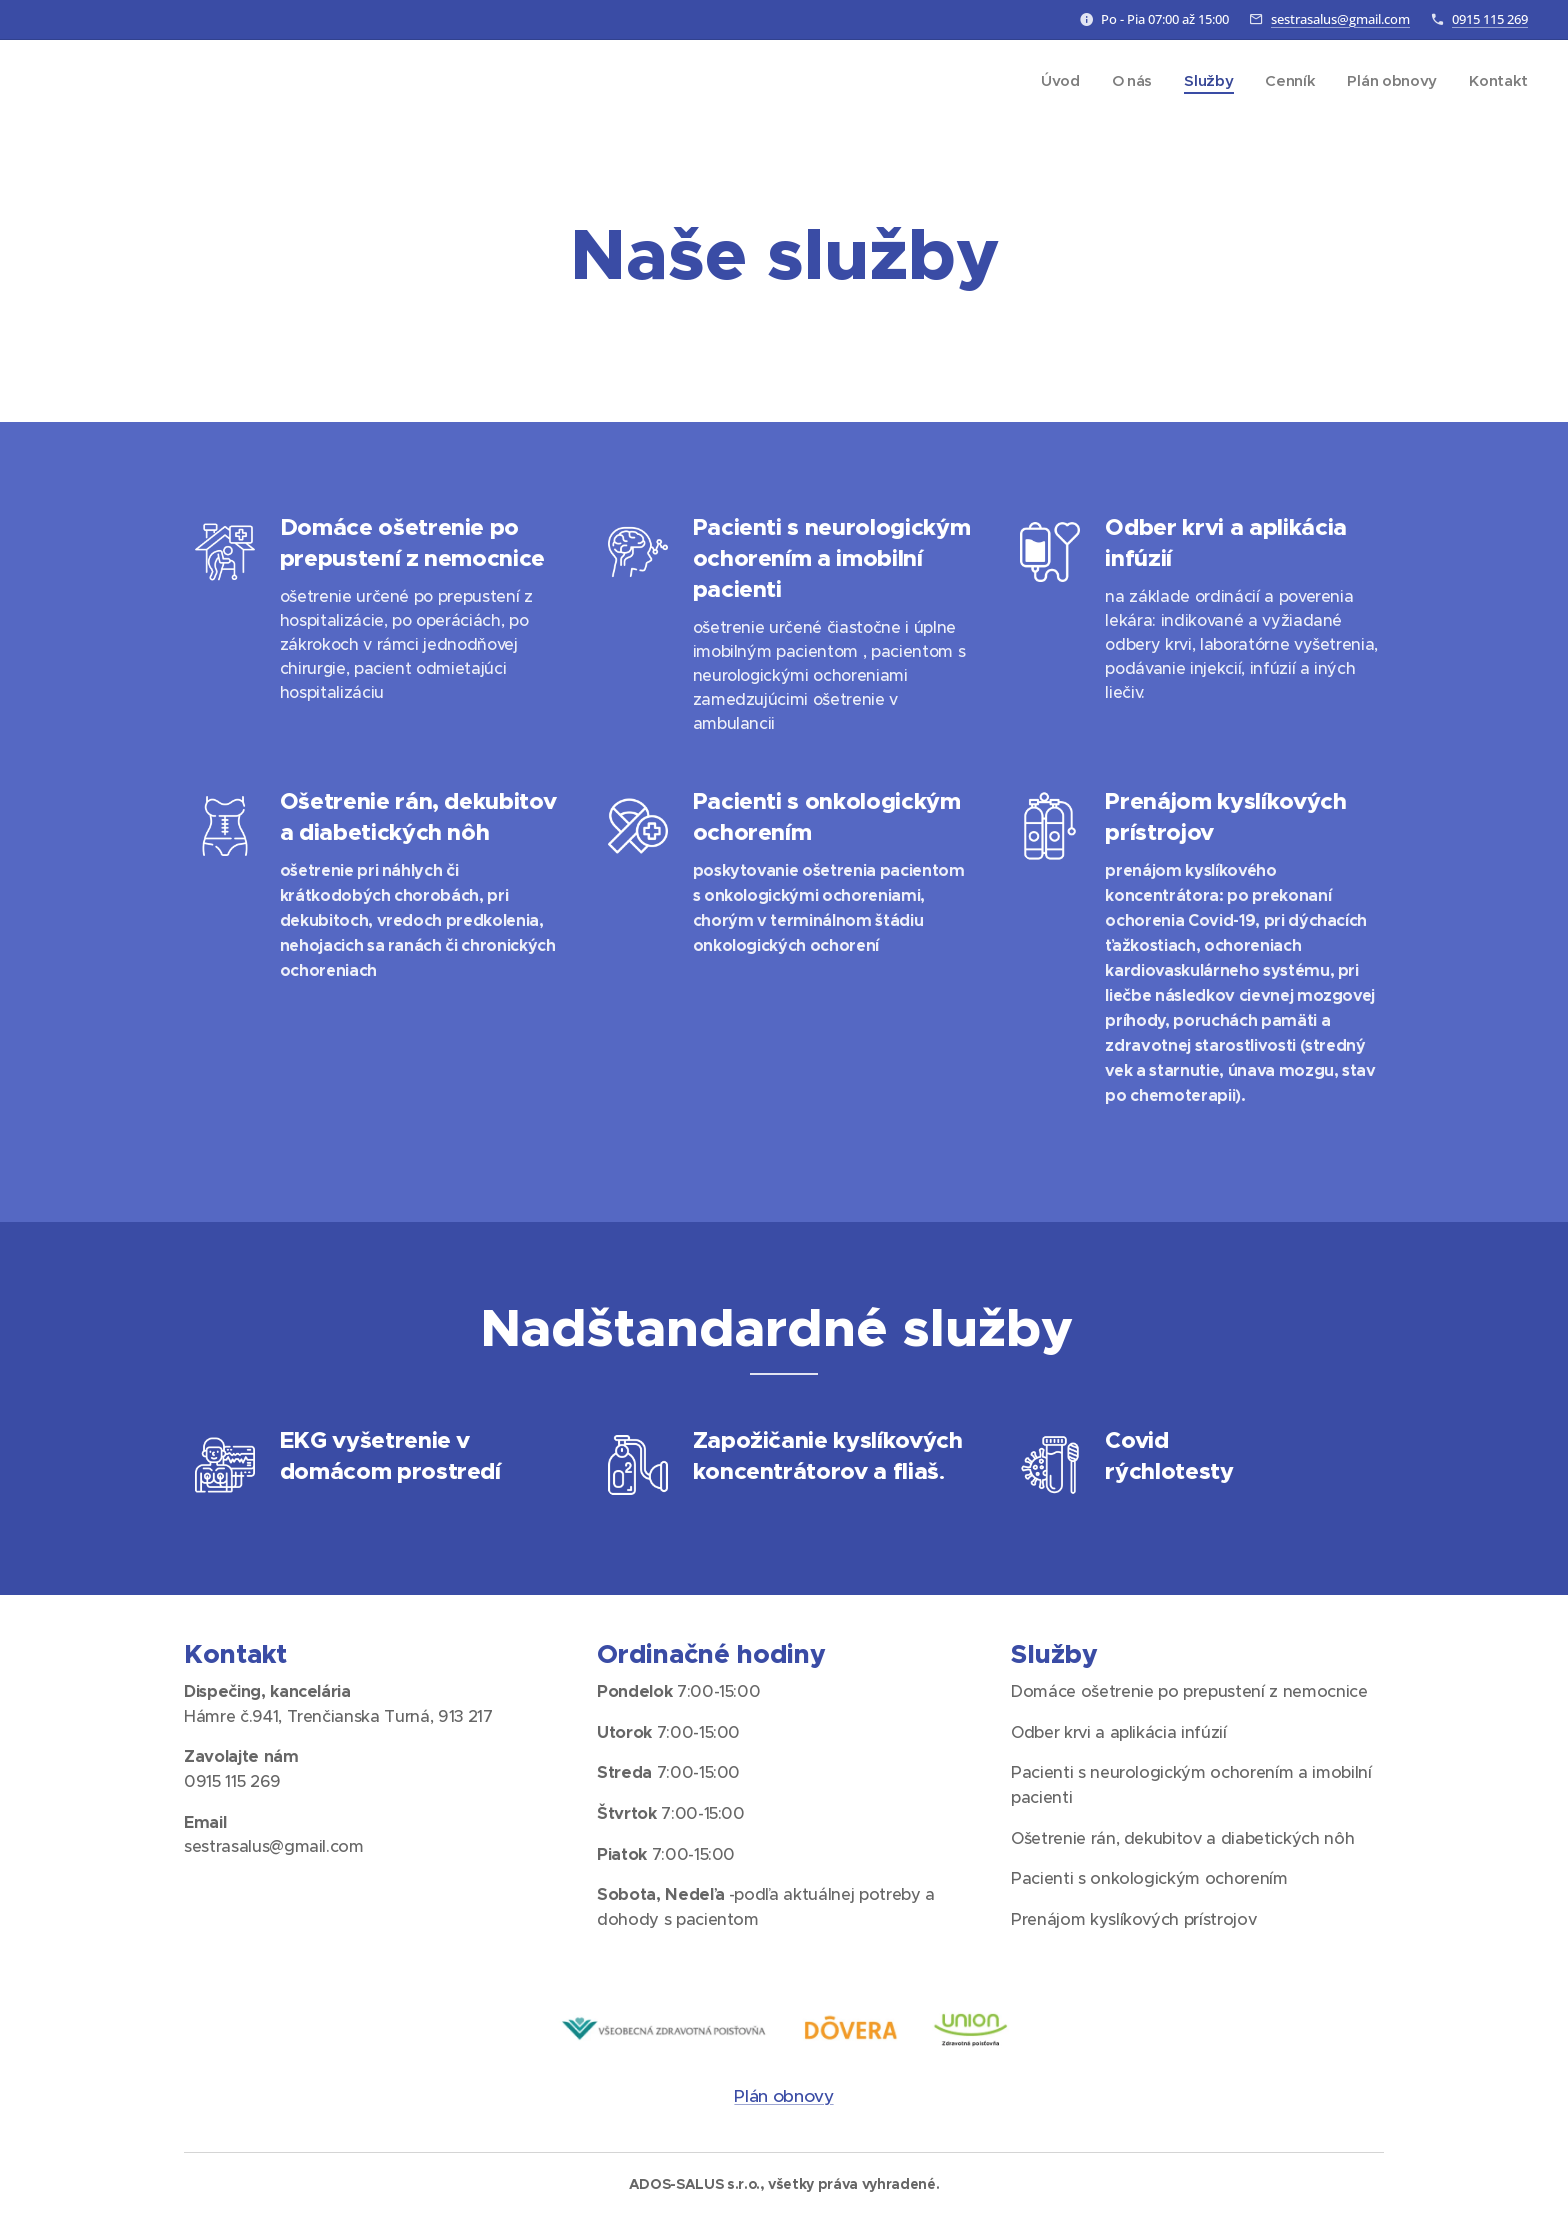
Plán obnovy (783, 2096)
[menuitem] (1054, 81)
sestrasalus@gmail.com (1340, 19)
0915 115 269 (1490, 19)
